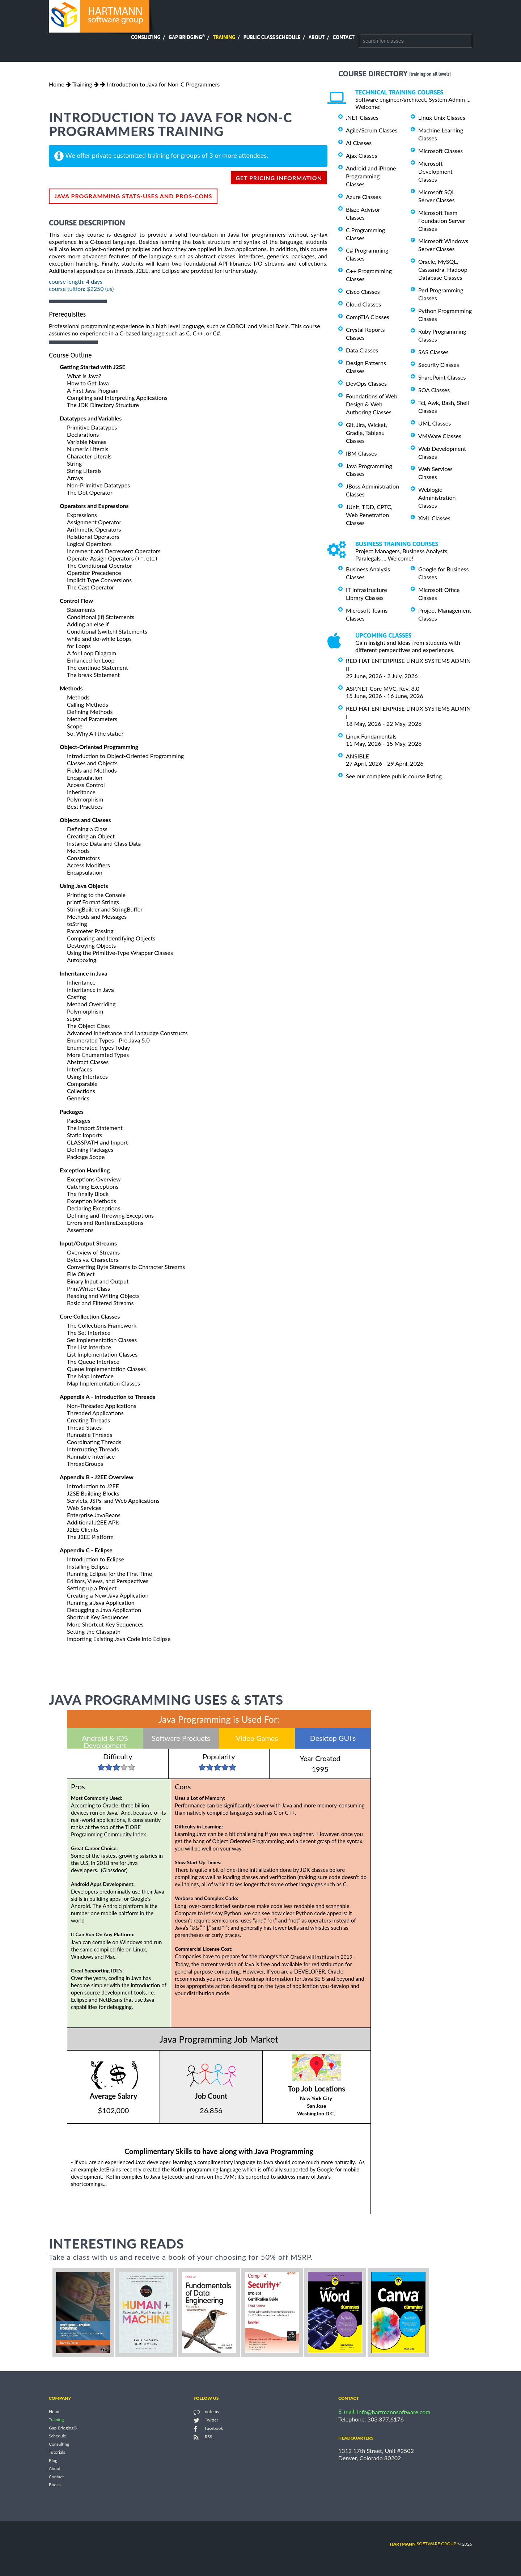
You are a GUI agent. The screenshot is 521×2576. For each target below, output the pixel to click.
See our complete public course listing (394, 776)
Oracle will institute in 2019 (323, 1957)
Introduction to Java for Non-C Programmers (163, 84)
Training (224, 37)
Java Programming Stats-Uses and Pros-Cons (133, 196)
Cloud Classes (363, 304)
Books (55, 2485)
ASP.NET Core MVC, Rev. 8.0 (382, 688)
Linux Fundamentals (371, 736)
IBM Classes (361, 453)
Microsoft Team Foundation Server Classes (441, 220)
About (317, 37)
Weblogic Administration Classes (437, 497)
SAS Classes (433, 351)
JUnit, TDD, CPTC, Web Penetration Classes (369, 514)
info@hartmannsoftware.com (394, 2411)
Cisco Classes (363, 291)
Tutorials (57, 2452)
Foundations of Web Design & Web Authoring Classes (371, 404)
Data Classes (362, 350)
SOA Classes (434, 389)
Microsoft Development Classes (435, 171)
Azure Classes (363, 196)
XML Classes (434, 518)
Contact (344, 37)
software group (423, 2543)
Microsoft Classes (440, 150)
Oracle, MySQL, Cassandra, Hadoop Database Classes (442, 269)
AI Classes (359, 142)
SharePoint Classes (442, 377)
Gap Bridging (187, 37)
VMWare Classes (439, 435)
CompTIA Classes (367, 316)
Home (56, 84)
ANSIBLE (357, 756)
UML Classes (434, 423)
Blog (53, 2460)
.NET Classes (362, 117)
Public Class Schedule (272, 37)
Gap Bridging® (63, 2428)
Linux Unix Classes (441, 117)
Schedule (57, 2436)
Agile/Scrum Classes (371, 130)
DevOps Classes (366, 383)
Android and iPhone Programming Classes (371, 176)
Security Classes (438, 364)
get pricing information (279, 177)
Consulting (146, 37)
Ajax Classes (361, 155)
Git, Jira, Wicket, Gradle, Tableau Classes (366, 432)
